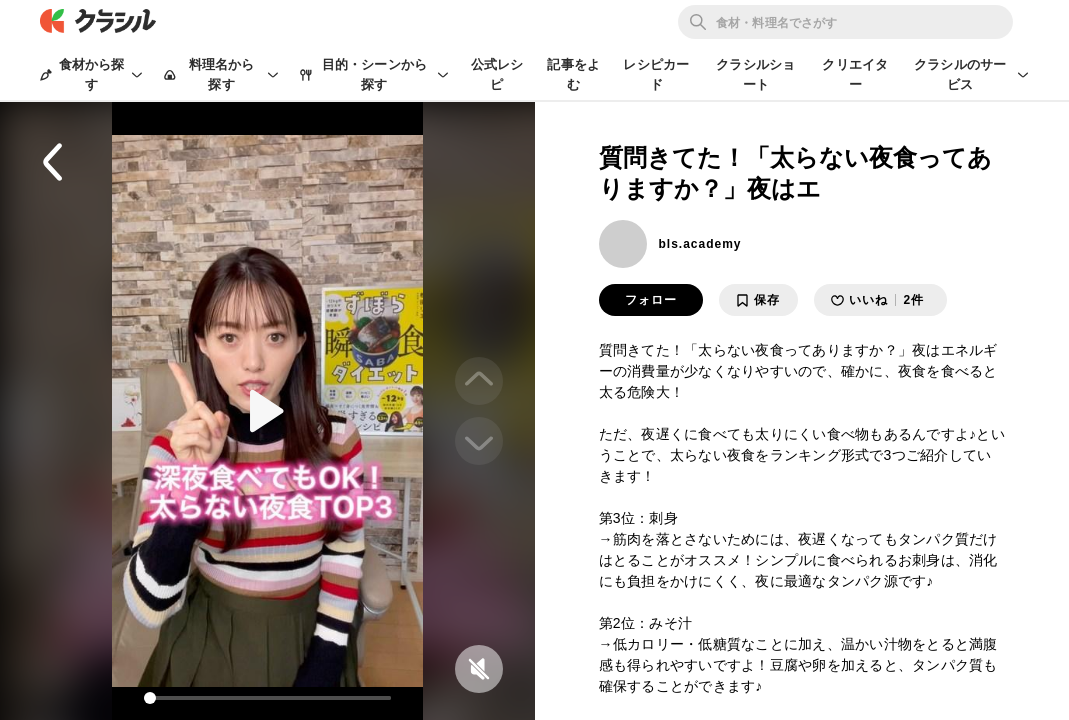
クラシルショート (755, 74)
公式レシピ (497, 74)
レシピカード (656, 74)
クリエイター (855, 74)
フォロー (651, 300)
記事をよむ (573, 74)
